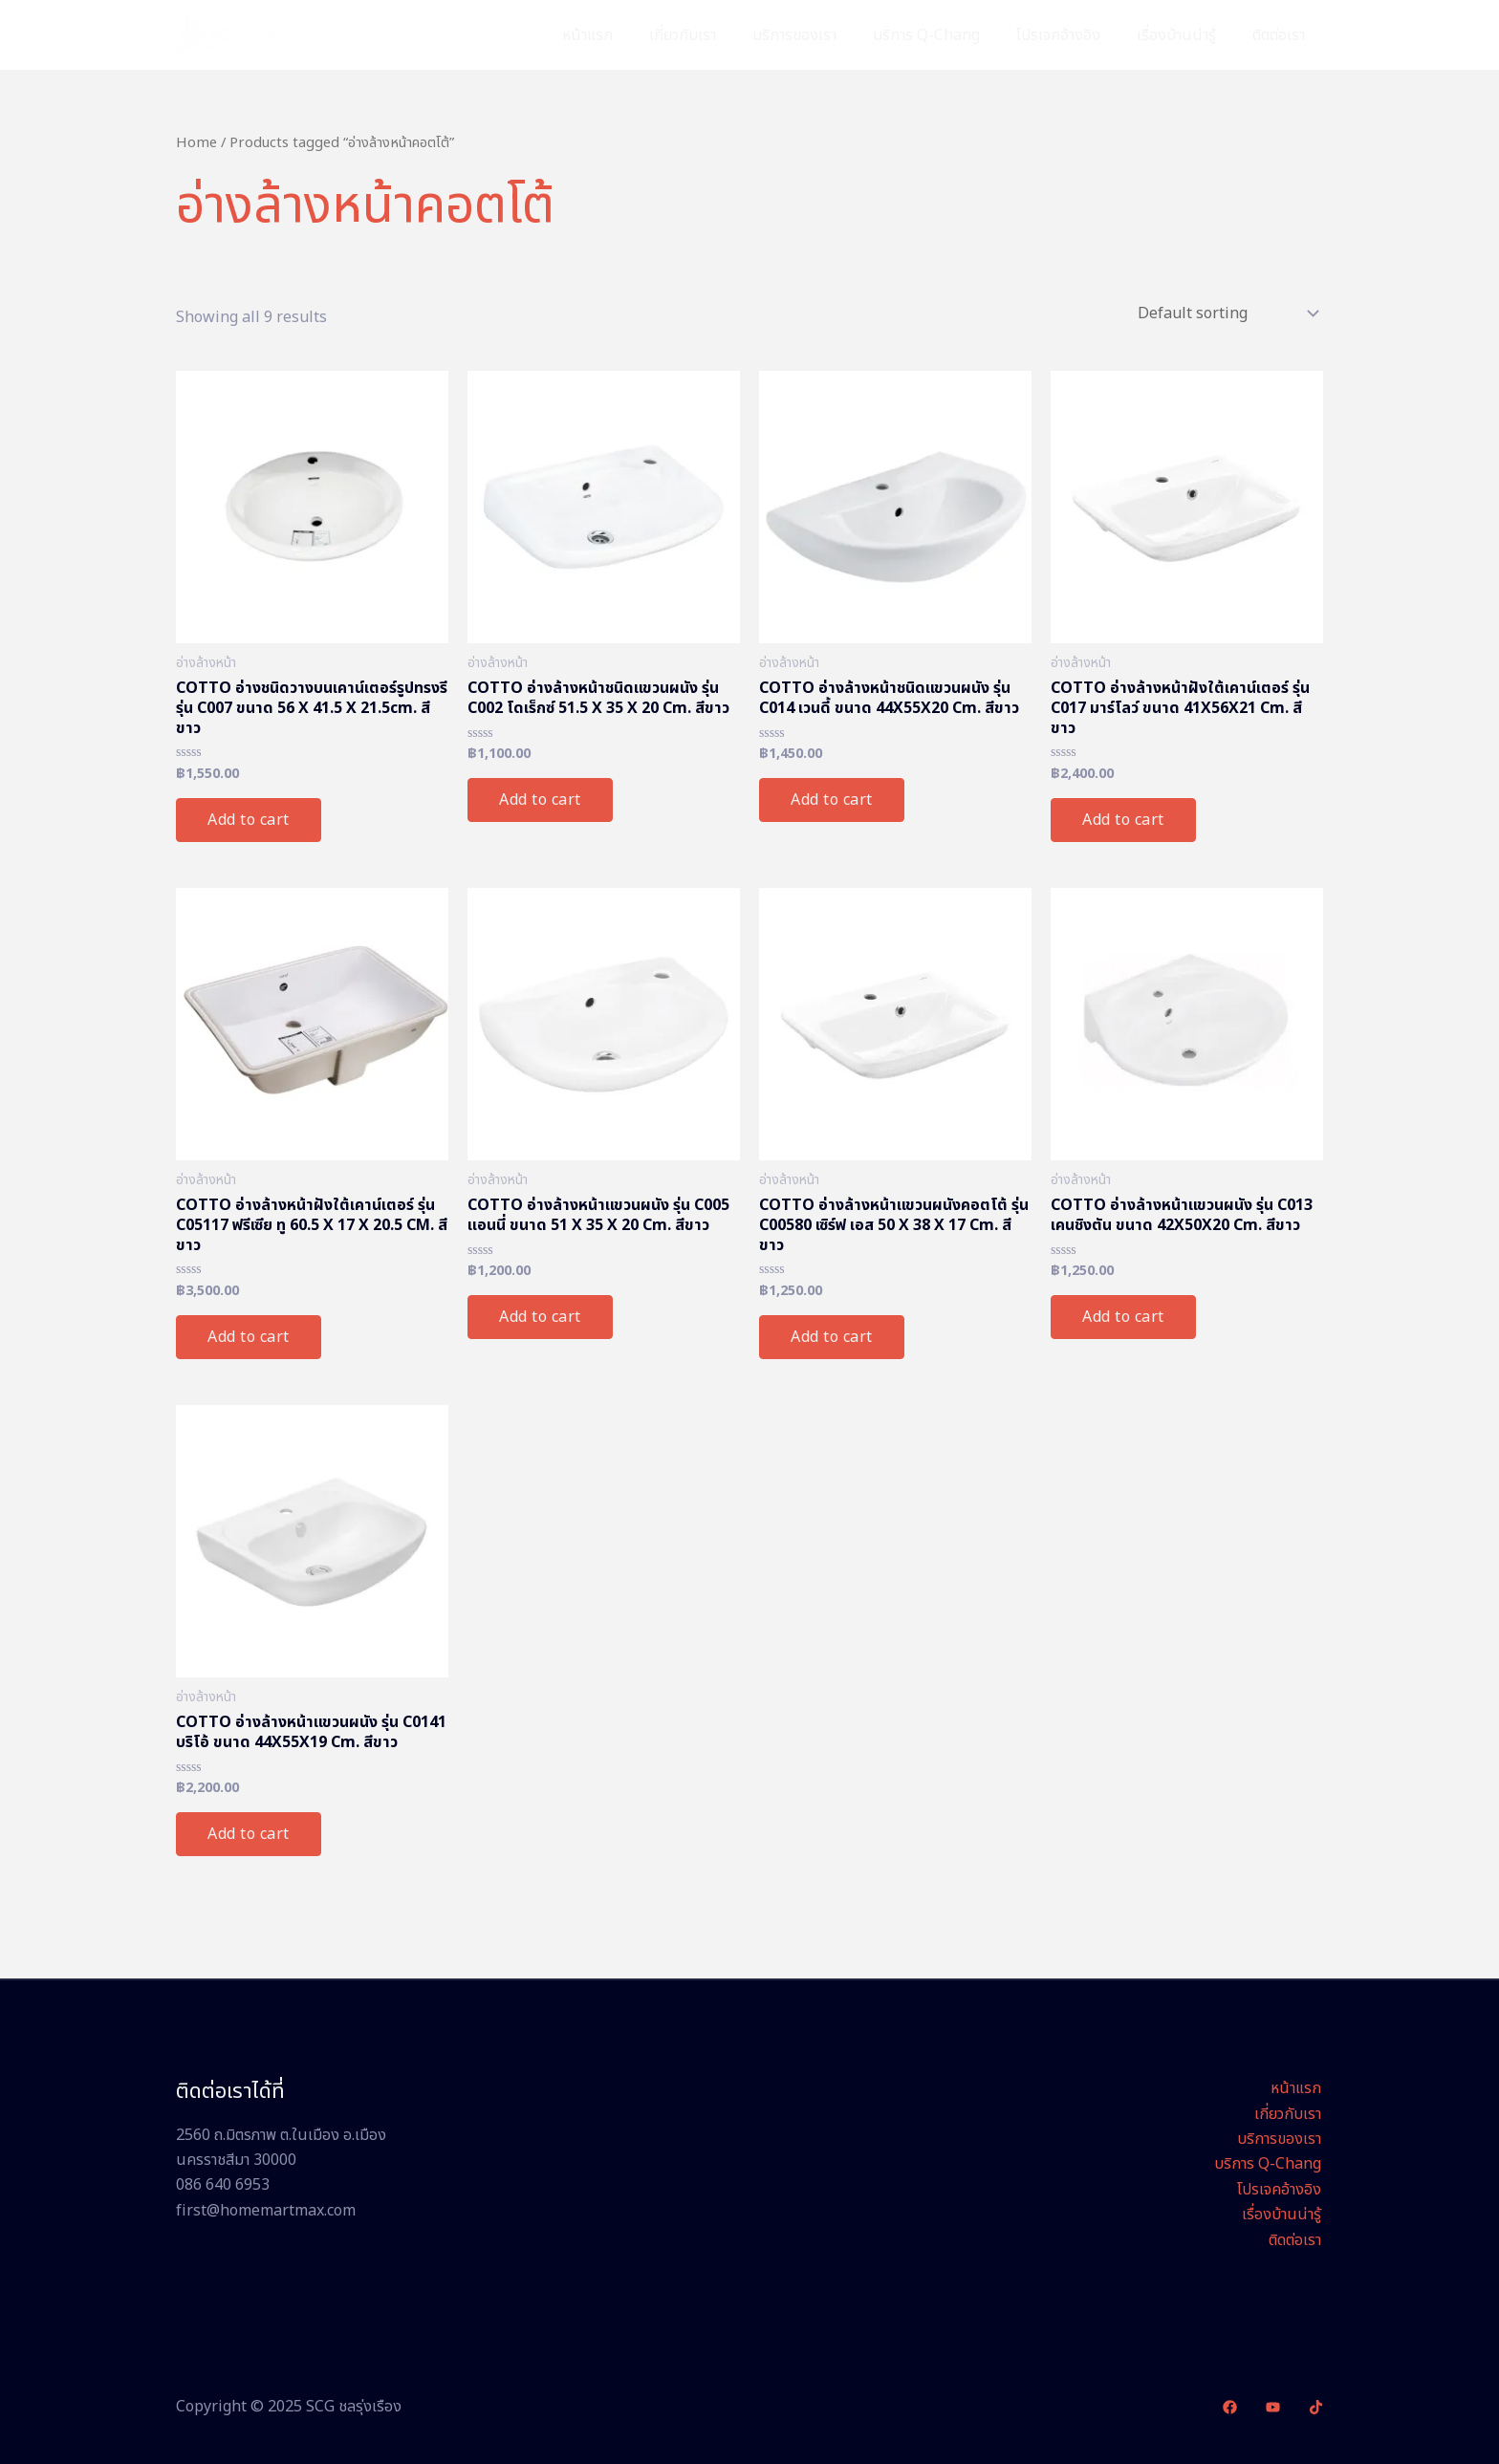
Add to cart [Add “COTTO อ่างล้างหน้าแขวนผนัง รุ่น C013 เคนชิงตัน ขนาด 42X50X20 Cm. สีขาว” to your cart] (1123, 1317)
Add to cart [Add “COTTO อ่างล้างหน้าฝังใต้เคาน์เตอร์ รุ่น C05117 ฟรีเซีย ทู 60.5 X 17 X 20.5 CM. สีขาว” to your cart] (248, 1337)
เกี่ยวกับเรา (714, 35)
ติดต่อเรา (1281, 35)
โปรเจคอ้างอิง (1073, 35)
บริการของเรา (820, 35)
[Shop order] (1226, 313)
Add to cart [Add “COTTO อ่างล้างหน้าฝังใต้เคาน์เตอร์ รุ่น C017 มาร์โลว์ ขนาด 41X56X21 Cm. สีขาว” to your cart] (1123, 820)
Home (196, 143)
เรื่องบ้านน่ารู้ (1185, 35)
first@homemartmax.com (266, 2210)
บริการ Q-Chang (946, 35)
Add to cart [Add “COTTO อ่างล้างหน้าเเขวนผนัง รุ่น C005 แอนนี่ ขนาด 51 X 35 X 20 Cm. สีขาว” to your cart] (540, 1317)
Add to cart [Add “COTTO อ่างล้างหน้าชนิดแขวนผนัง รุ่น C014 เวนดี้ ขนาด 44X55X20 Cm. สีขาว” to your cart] (832, 800)
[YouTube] (1273, 2407)
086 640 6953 (223, 2184)
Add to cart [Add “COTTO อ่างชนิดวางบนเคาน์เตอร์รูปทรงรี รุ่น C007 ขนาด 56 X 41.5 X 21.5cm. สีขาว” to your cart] (248, 820)
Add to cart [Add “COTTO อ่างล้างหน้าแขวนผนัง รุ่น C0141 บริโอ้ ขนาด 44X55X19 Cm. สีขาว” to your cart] (248, 1834)
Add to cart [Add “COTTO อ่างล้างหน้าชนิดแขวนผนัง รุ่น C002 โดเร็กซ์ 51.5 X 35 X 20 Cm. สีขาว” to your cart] (540, 800)
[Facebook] (1230, 2407)
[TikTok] (1316, 2407)
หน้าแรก (624, 35)
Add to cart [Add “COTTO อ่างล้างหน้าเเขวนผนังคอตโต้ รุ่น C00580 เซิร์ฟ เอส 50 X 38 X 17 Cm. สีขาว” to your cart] (832, 1337)
